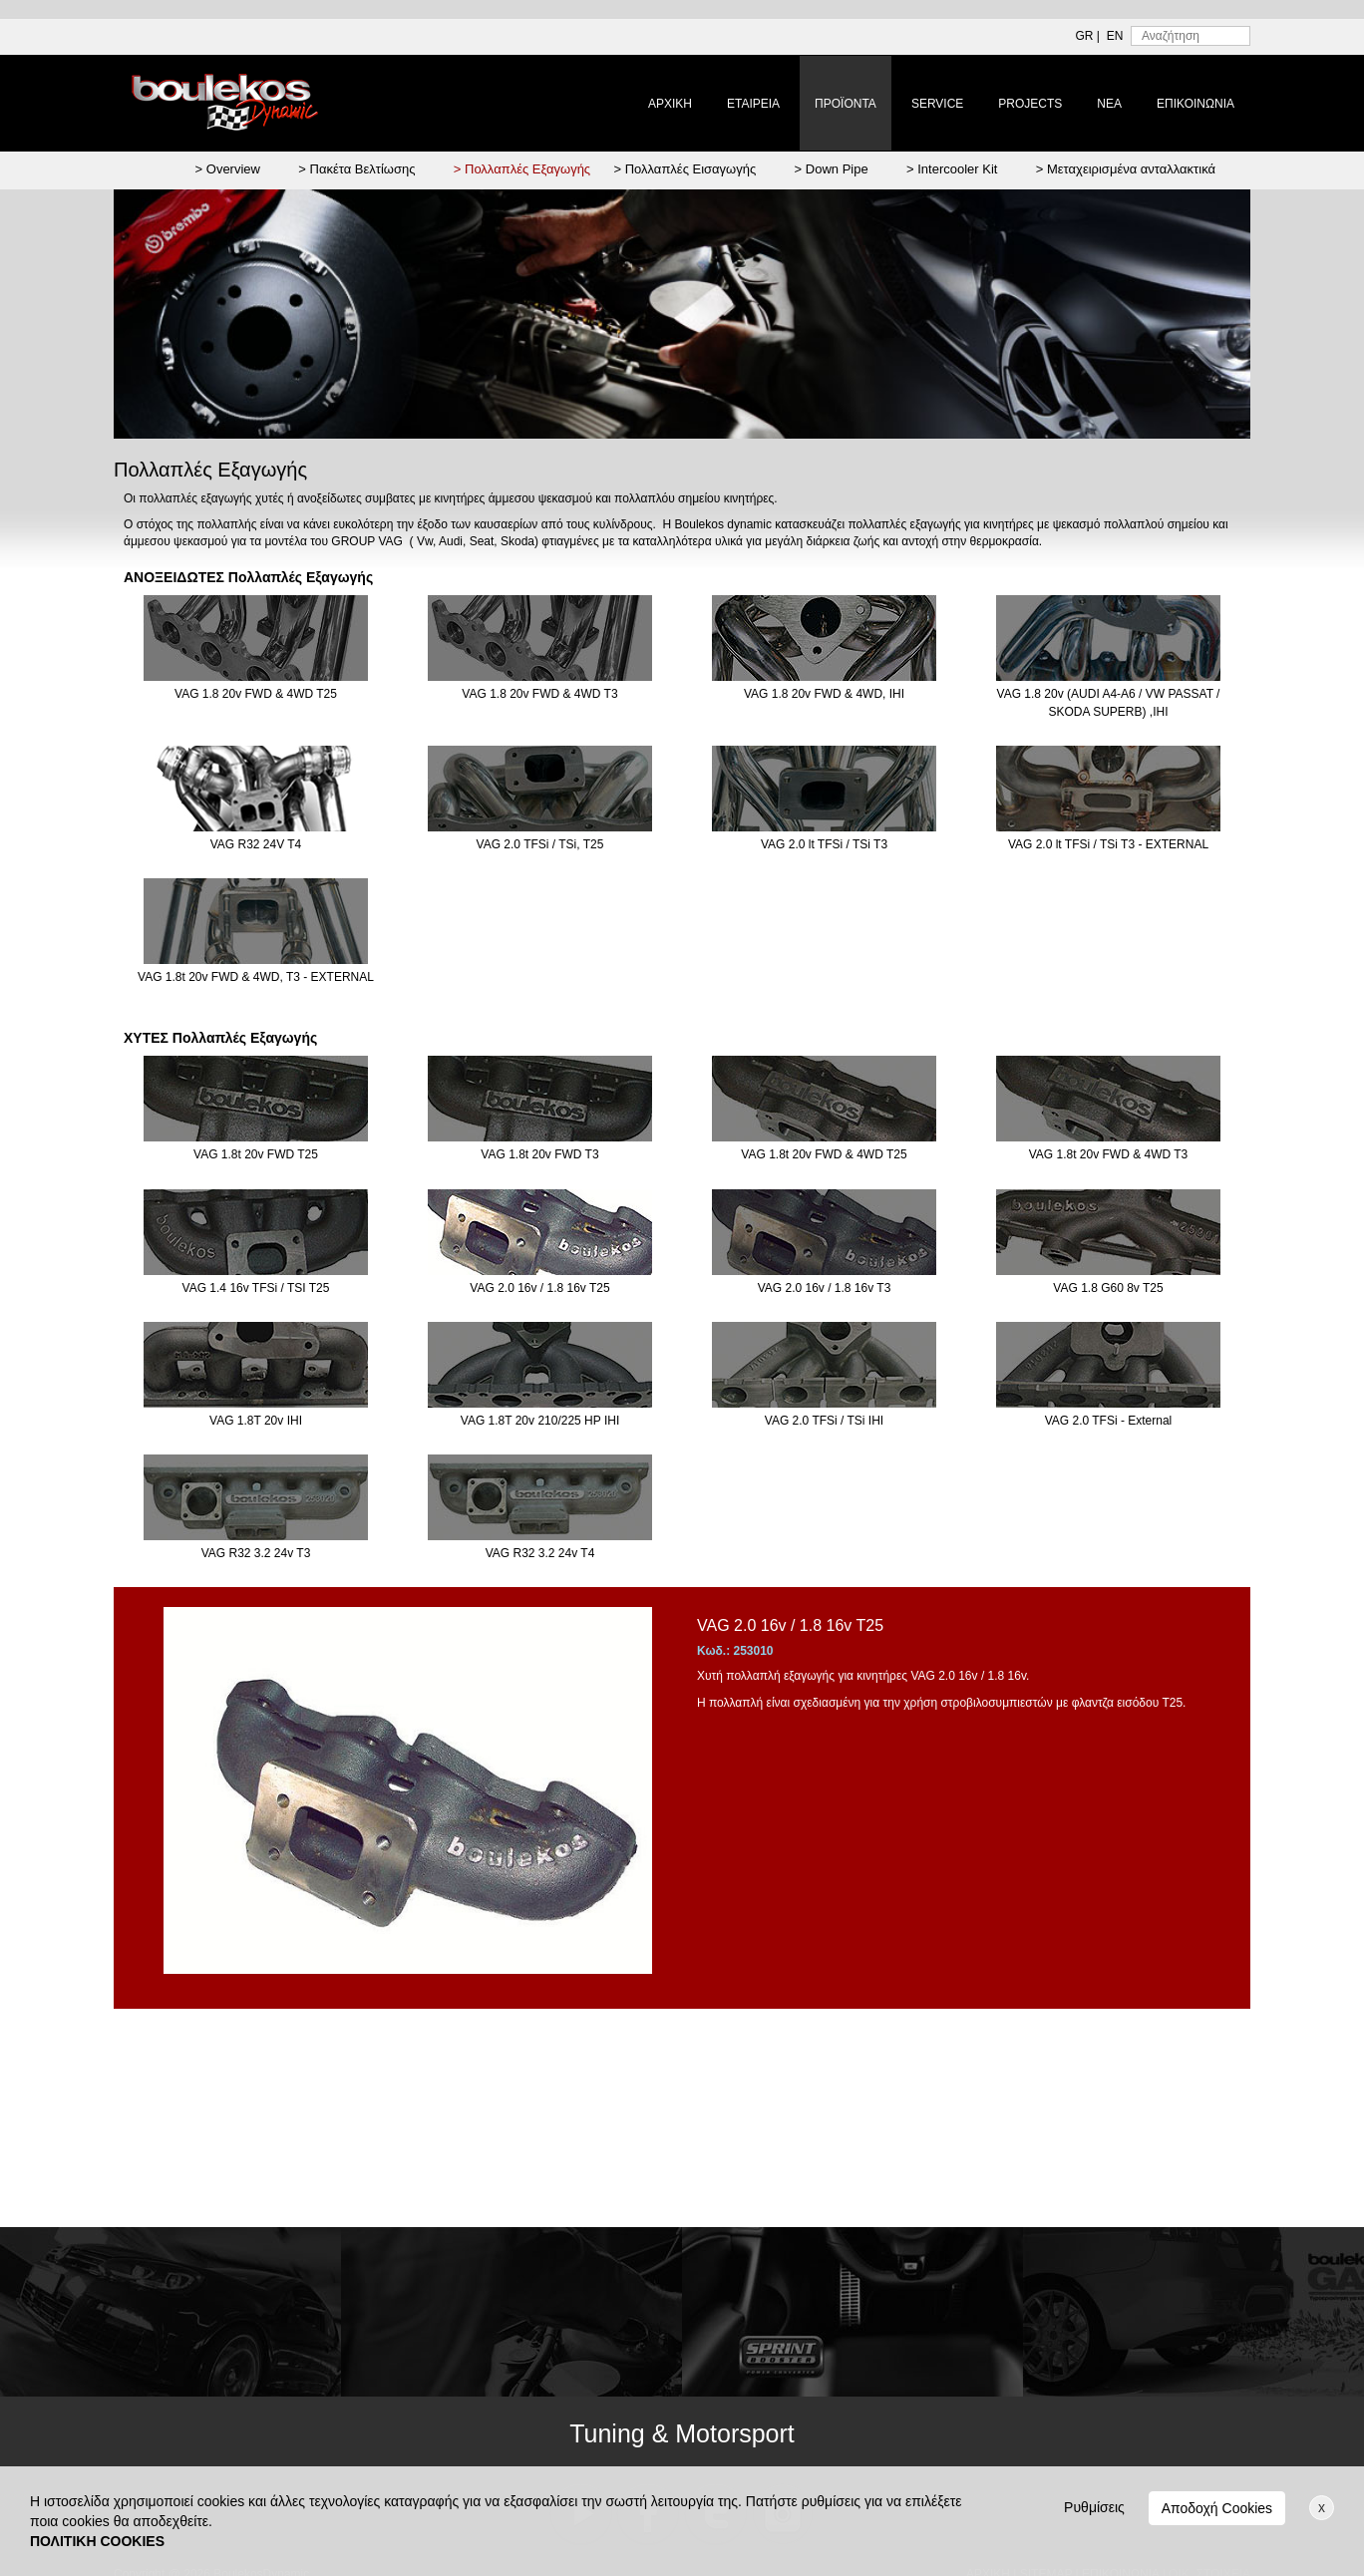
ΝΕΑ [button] (1109, 104)
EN (1115, 36)
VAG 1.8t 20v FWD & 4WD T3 (1108, 1108)
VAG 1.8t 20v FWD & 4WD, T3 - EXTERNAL (256, 931)
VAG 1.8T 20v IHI (256, 1375)
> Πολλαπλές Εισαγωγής (684, 168)
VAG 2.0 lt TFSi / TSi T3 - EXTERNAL (1108, 798)
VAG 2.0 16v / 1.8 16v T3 (824, 1242)
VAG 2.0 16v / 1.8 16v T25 (540, 1242)
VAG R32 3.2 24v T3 (256, 1507)
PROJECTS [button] (1030, 104)
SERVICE (937, 104)
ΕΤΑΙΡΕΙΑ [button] (753, 104)
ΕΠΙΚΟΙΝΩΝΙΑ (1195, 104)
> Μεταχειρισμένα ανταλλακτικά (1125, 168)
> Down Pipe (831, 168)
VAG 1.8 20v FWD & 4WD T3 (540, 648)
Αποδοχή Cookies (1217, 2508)
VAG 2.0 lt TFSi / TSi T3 (824, 798)
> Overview (227, 168)
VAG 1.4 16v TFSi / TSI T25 (256, 1242)
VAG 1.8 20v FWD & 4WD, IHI (824, 648)
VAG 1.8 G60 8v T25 (1108, 1242)
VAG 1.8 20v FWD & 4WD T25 (256, 648)
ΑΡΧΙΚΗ (670, 104)
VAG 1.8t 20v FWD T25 (256, 1108)
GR (1085, 36)
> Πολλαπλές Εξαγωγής (522, 168)
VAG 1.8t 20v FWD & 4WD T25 (824, 1108)
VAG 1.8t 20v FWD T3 (540, 1108)
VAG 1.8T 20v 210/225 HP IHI (540, 1375)
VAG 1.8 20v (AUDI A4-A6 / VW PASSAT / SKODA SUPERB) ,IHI (1108, 656)
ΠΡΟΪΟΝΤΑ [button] (845, 104)
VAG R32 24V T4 (256, 798)
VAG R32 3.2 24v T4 (540, 1507)
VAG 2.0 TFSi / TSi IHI (824, 1375)
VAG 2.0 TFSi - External (1108, 1375)
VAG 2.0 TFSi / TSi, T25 (540, 798)
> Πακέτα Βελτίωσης (356, 168)
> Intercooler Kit (951, 168)
